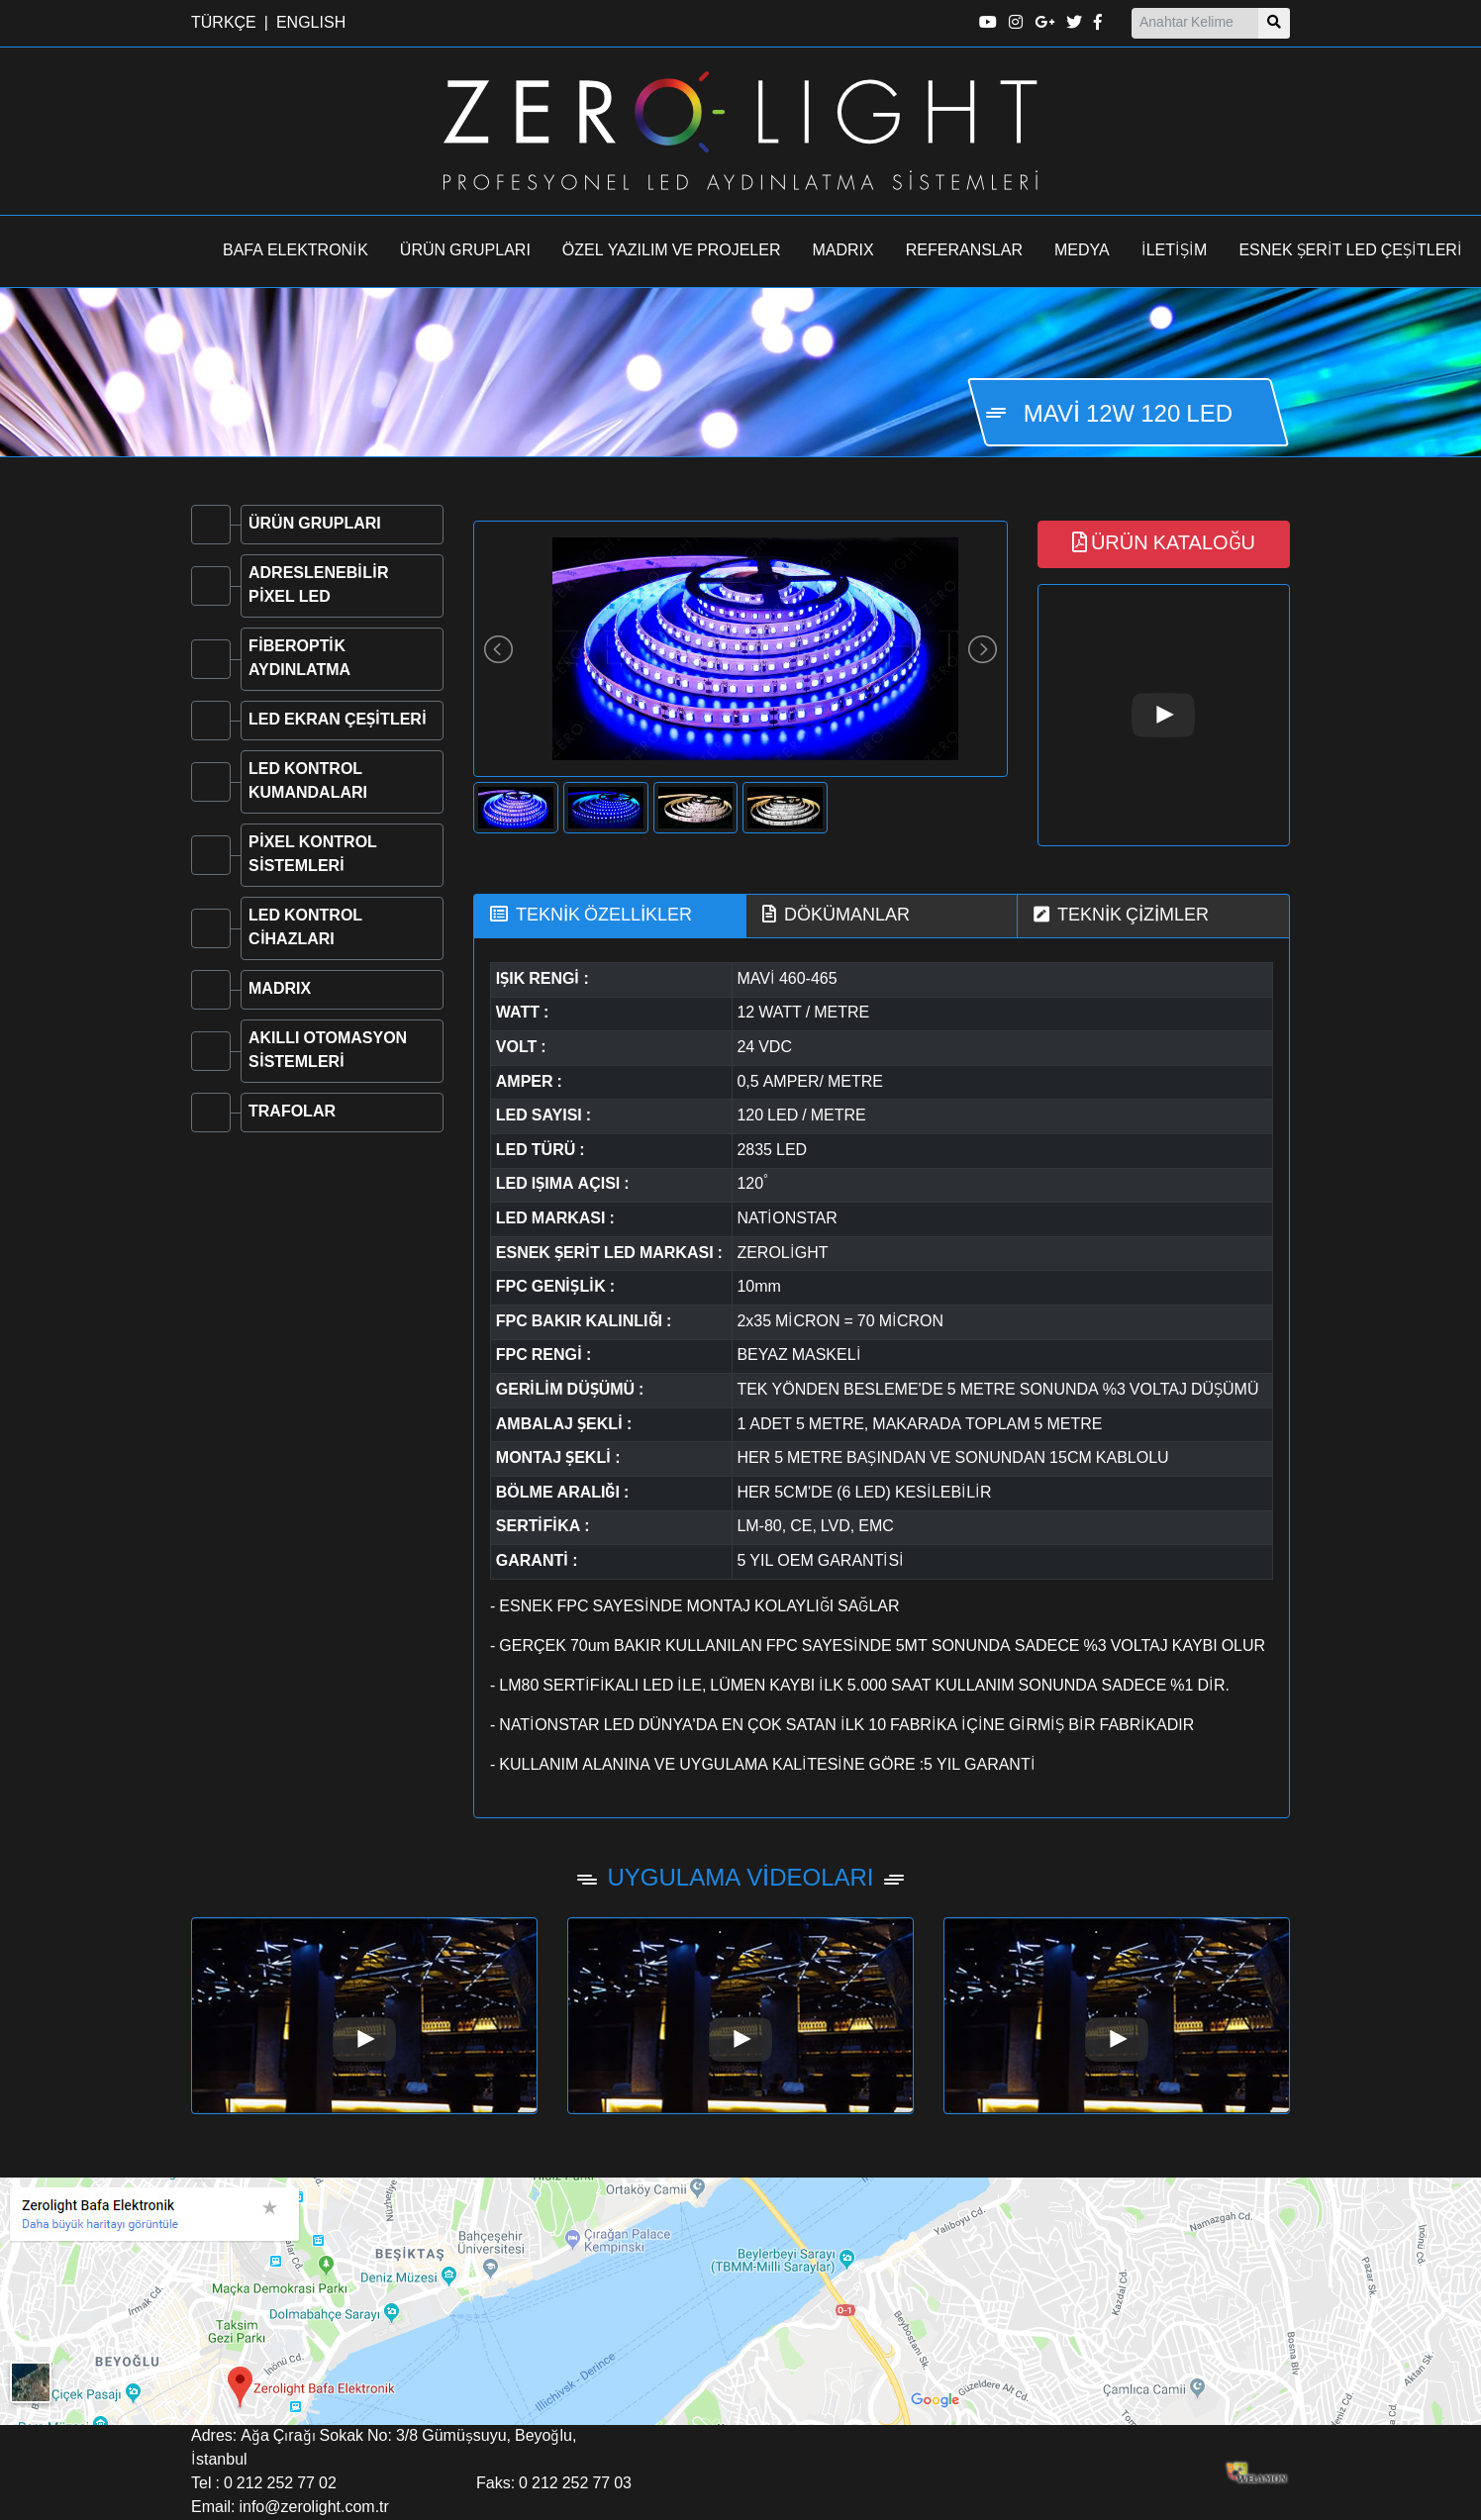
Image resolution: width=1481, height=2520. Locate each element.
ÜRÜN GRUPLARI (465, 251)
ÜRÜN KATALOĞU (1163, 543)
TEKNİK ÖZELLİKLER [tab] (591, 914)
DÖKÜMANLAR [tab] (836, 914)
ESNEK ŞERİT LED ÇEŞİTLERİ (1350, 251)
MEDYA (1082, 251)
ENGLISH (311, 24)
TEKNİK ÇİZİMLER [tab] (1121, 914)
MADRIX (843, 251)
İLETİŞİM (1174, 251)
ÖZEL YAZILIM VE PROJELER (671, 251)
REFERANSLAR (964, 251)
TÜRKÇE (223, 24)
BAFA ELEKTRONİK (295, 251)
